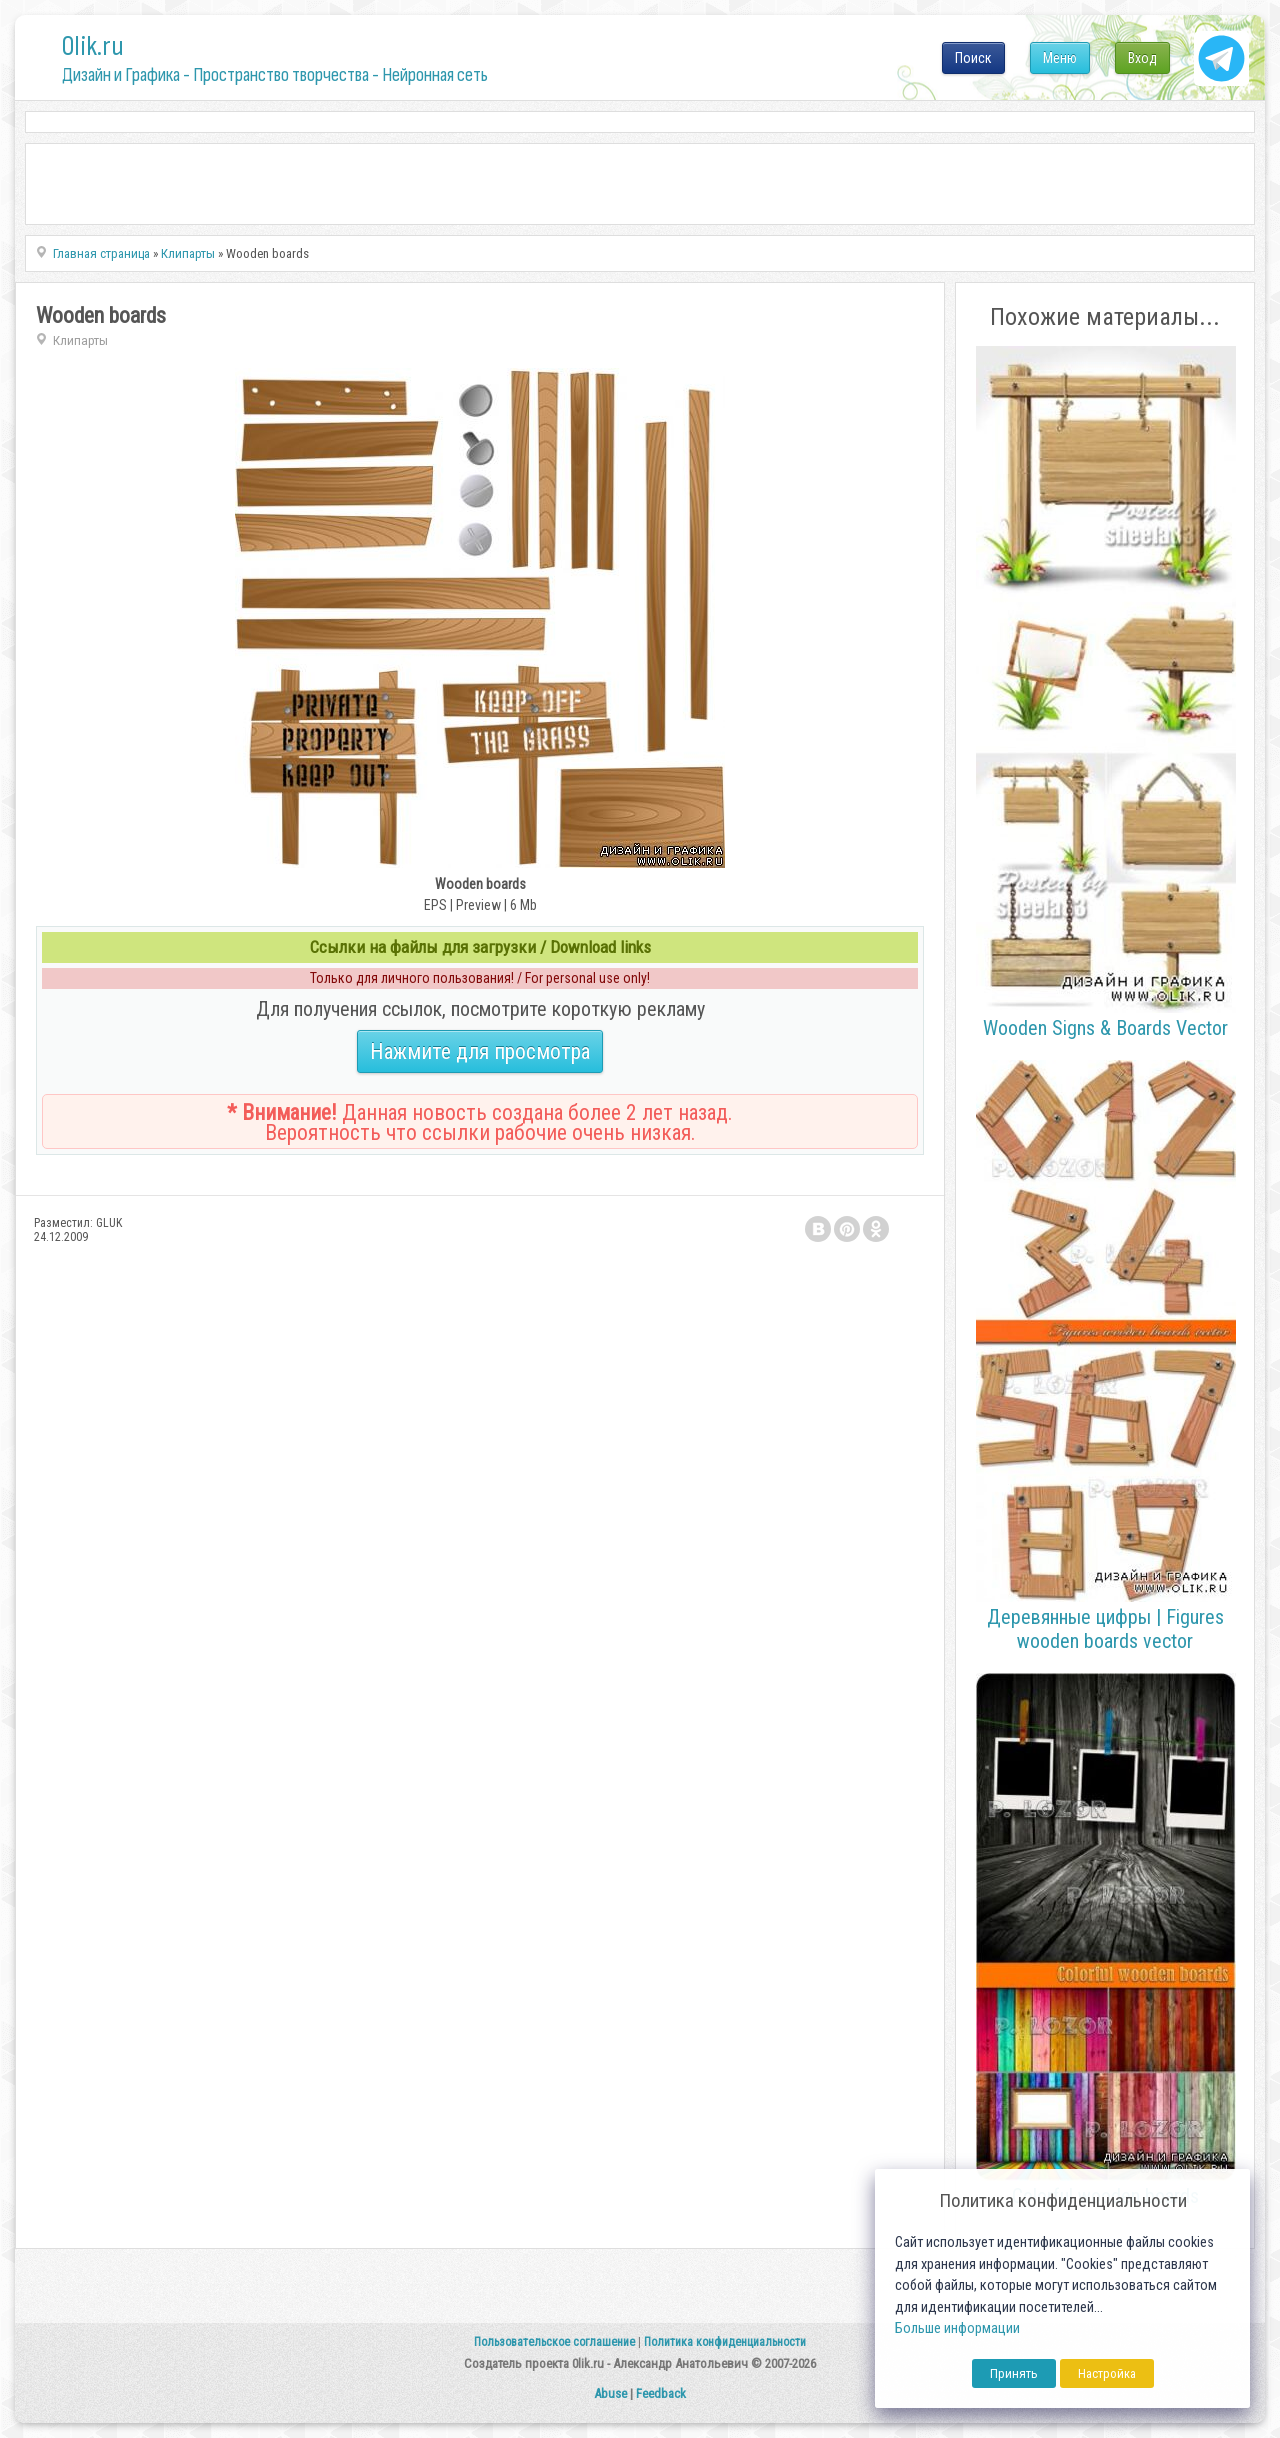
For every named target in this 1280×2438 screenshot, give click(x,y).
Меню (1060, 58)
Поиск (973, 58)
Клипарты (80, 340)
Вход (1142, 58)
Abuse (610, 2393)
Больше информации (957, 2328)
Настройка (1107, 2373)
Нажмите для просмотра (480, 1051)
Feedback (661, 2393)
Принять (1014, 2373)
